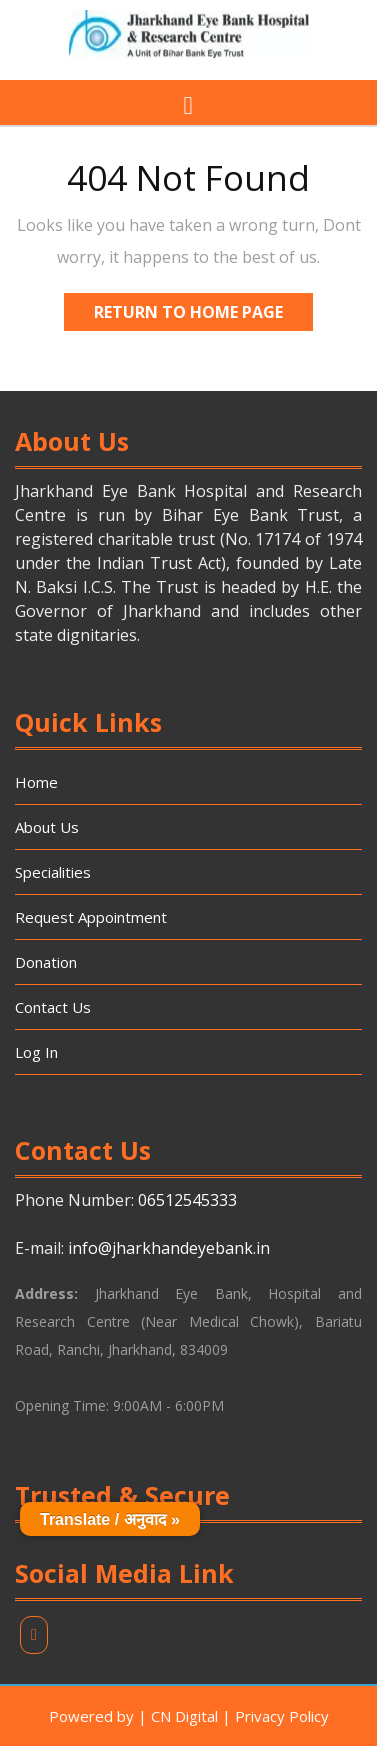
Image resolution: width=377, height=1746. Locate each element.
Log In (36, 1052)
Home (36, 782)
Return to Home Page (203, 308)
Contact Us (53, 1007)
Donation (46, 962)
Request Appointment (91, 917)
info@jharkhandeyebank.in (169, 1248)
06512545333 (187, 1200)
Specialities (53, 872)
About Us (47, 827)
